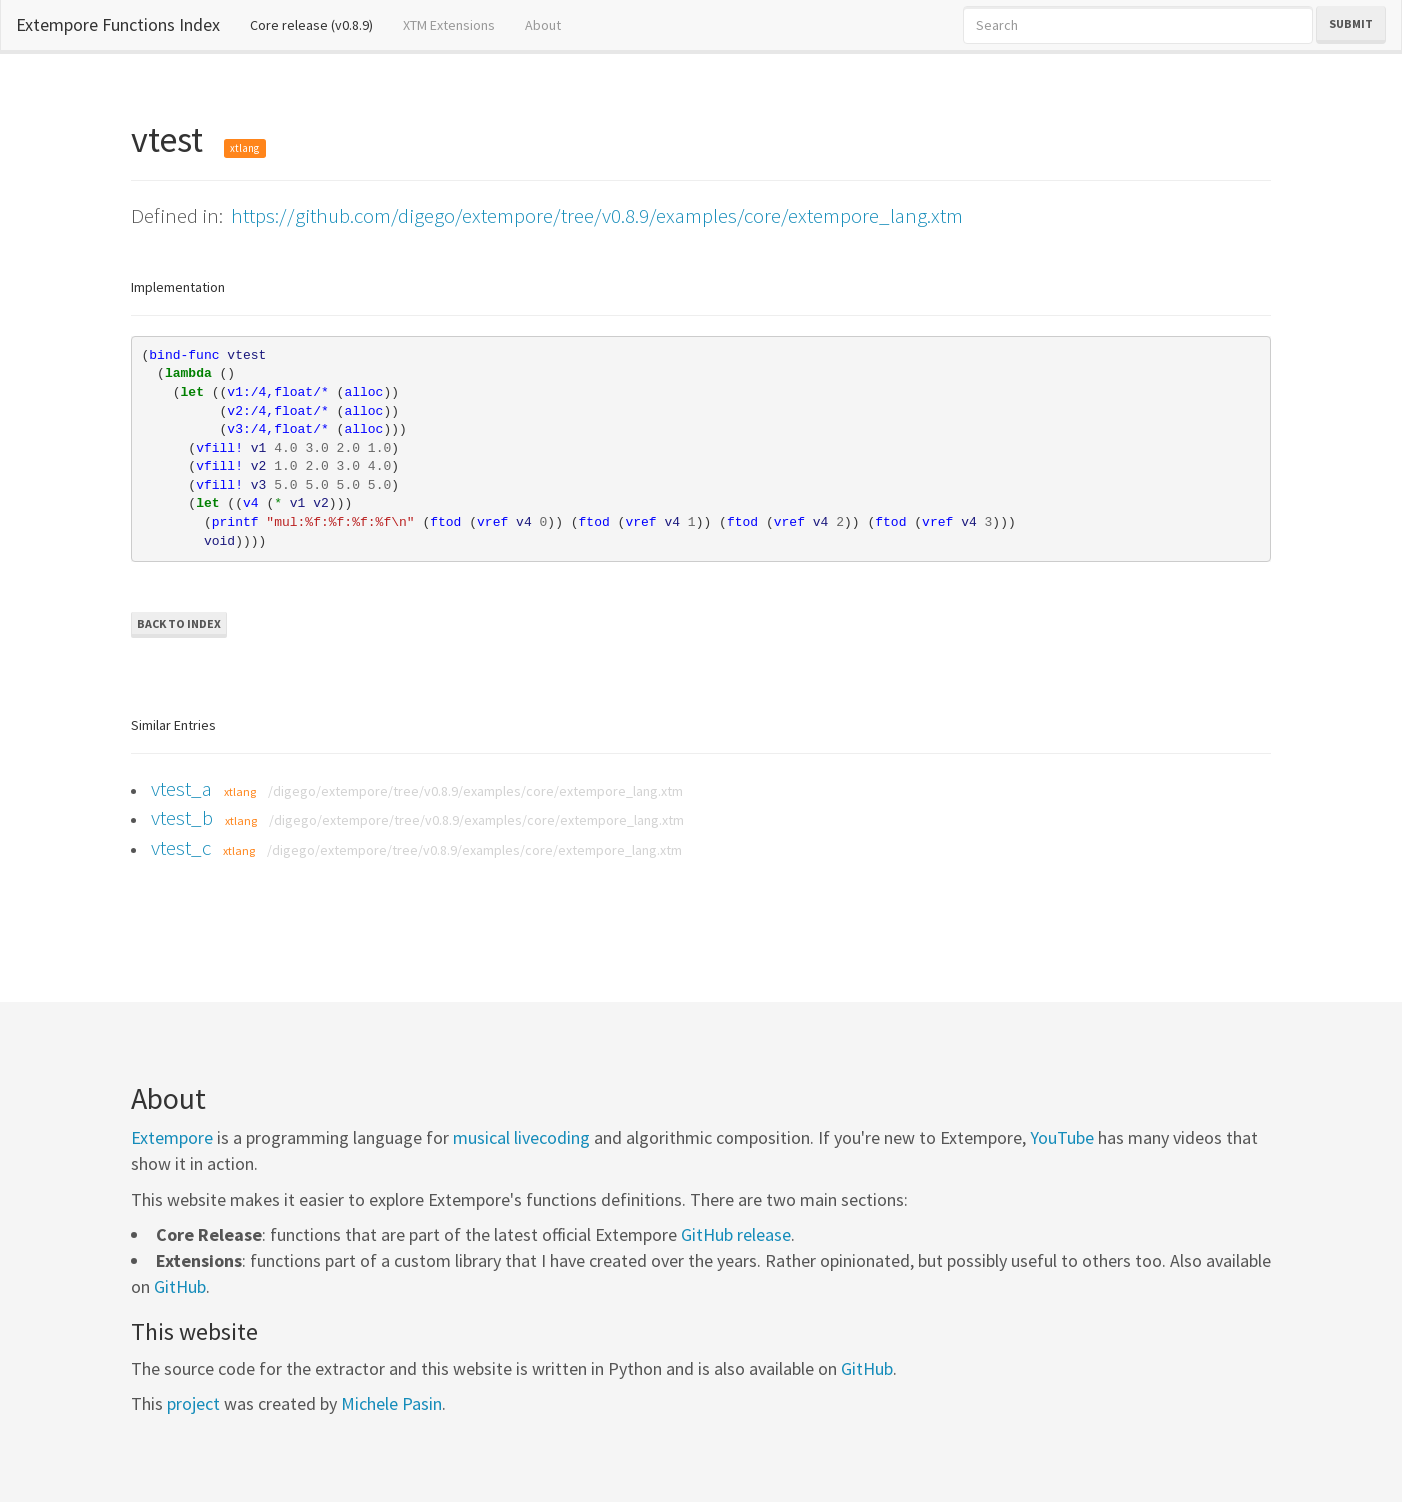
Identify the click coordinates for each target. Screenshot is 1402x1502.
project (193, 1403)
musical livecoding (521, 1137)
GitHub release (736, 1234)
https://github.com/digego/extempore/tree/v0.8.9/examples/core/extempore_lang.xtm (597, 215)
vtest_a (181, 788)
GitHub (180, 1286)
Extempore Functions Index (118, 24)
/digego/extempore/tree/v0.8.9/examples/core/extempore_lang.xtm (475, 791)
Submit (1351, 23)
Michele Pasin (391, 1403)
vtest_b (182, 817)
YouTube (1062, 1137)
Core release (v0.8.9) (319, 24)
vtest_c (181, 847)
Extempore (172, 1137)
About (543, 25)
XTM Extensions (449, 25)
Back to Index (179, 623)
